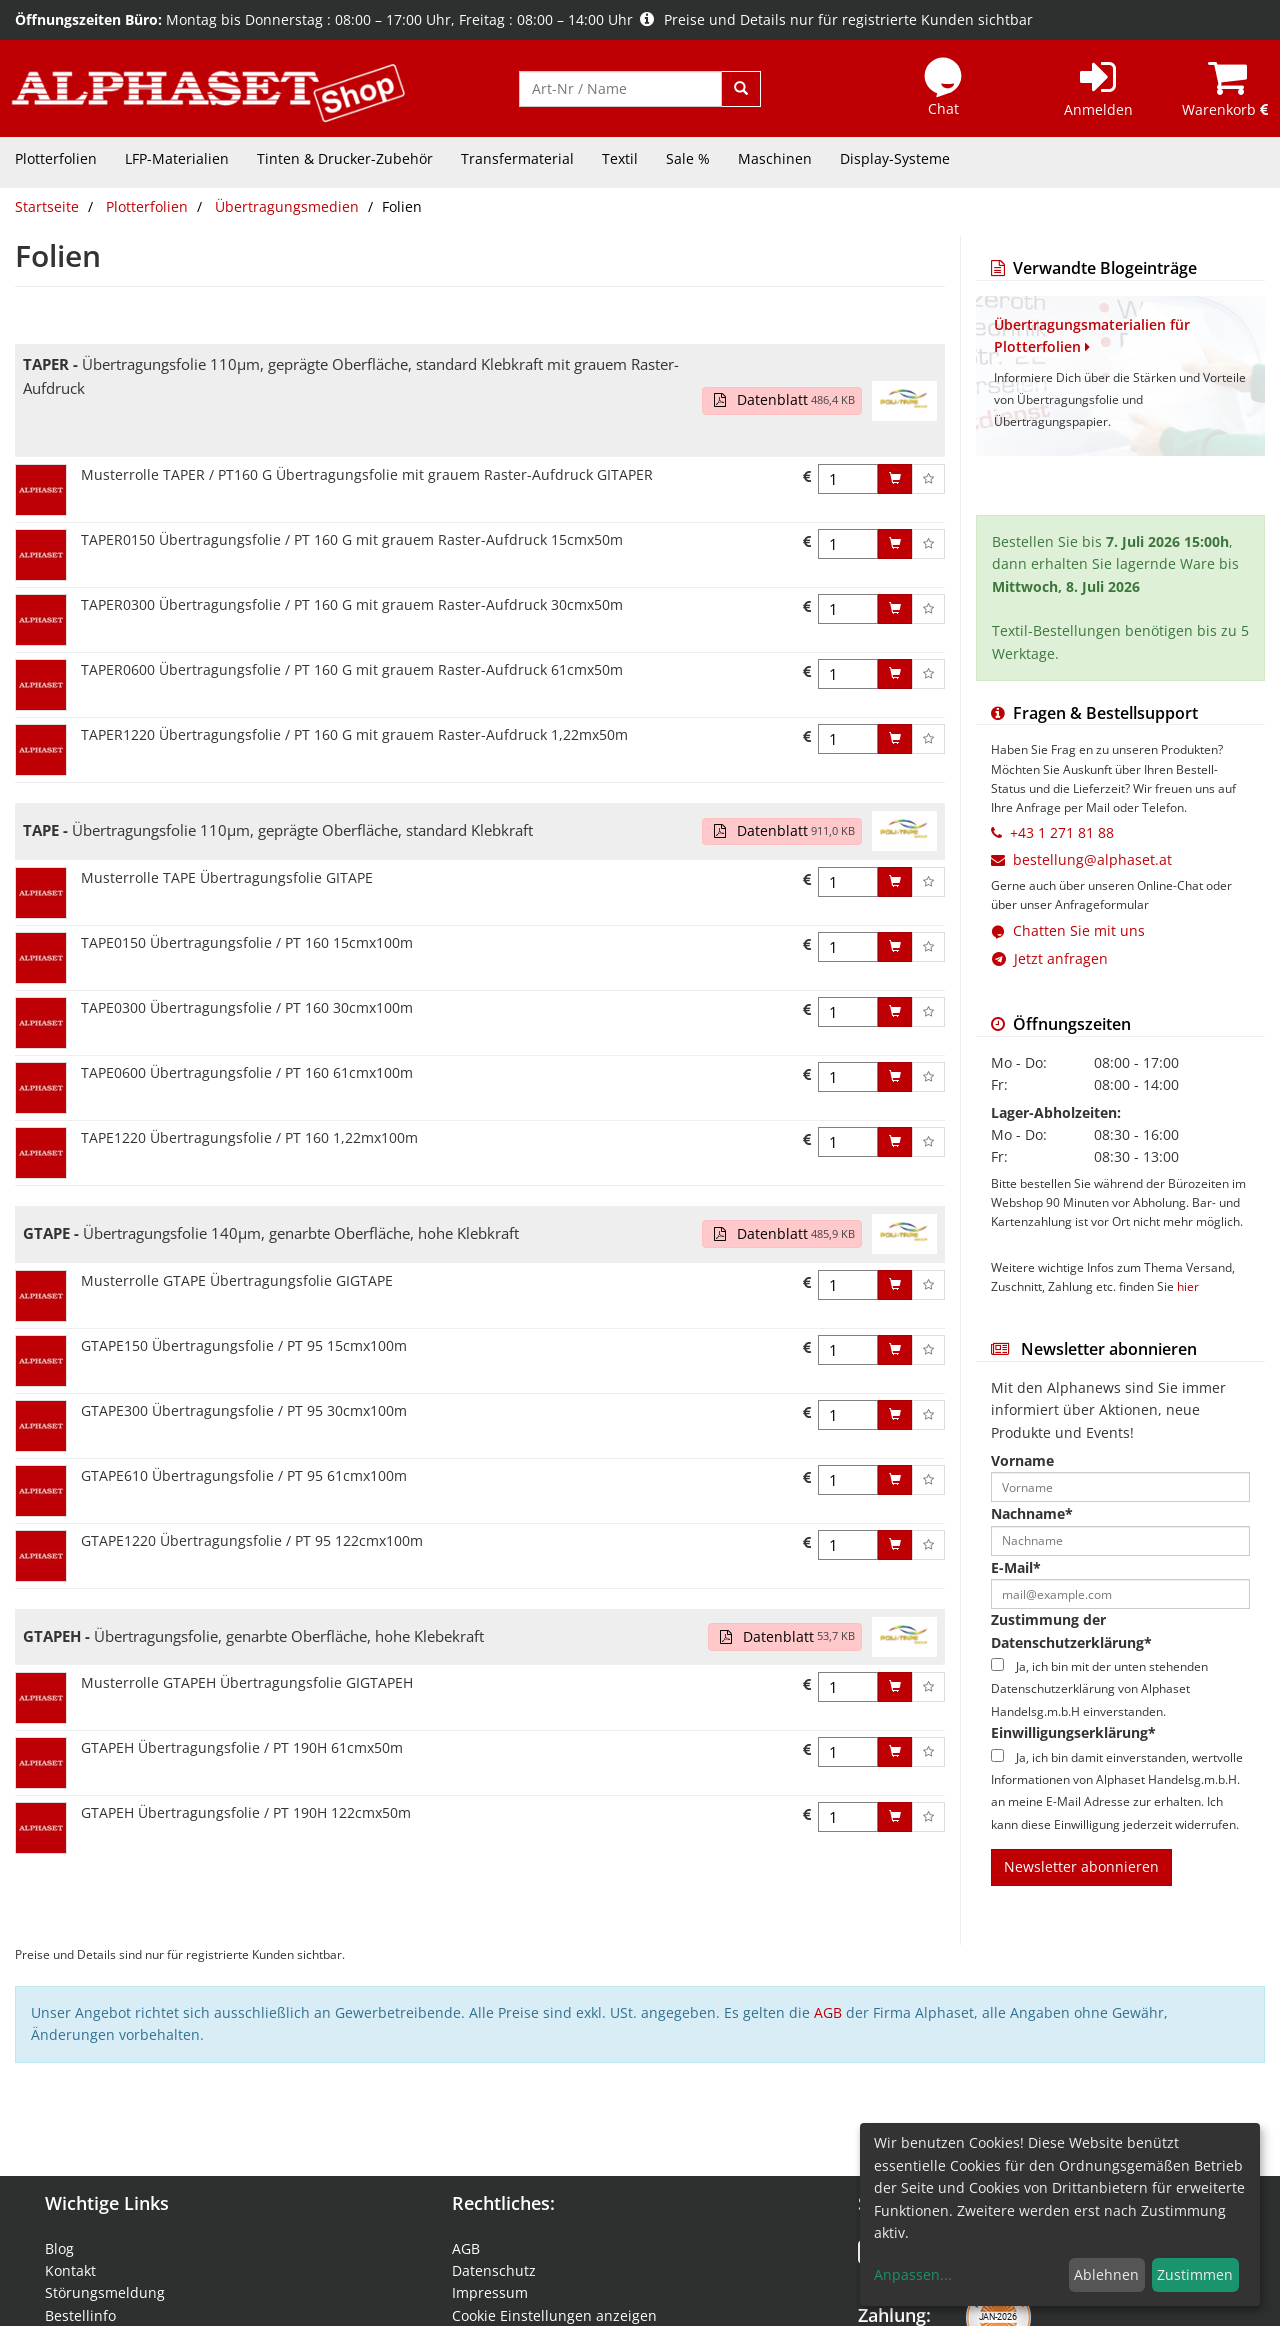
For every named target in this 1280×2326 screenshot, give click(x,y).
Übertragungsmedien (287, 206)
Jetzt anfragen (1050, 958)
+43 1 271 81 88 (1062, 832)
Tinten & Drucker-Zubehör (345, 158)
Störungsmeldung (105, 2292)
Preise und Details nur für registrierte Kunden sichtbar (836, 19)
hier (1188, 1286)
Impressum (490, 2292)
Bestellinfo (80, 2315)
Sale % (688, 158)
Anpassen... (913, 2274)
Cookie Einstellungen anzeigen (554, 2315)
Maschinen (775, 158)
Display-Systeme (895, 158)
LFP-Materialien (177, 158)
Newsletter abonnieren (1081, 1866)
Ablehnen (1106, 2274)
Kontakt (70, 2270)
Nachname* (1032, 1513)
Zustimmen (1195, 2274)
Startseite (47, 206)
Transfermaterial (517, 158)
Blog (59, 2248)
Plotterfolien (56, 158)
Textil (620, 158)
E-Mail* (1016, 1567)
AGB (828, 2012)
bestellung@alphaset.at (1092, 859)
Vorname (1022, 1460)
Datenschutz (494, 2270)
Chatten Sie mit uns (1079, 930)
